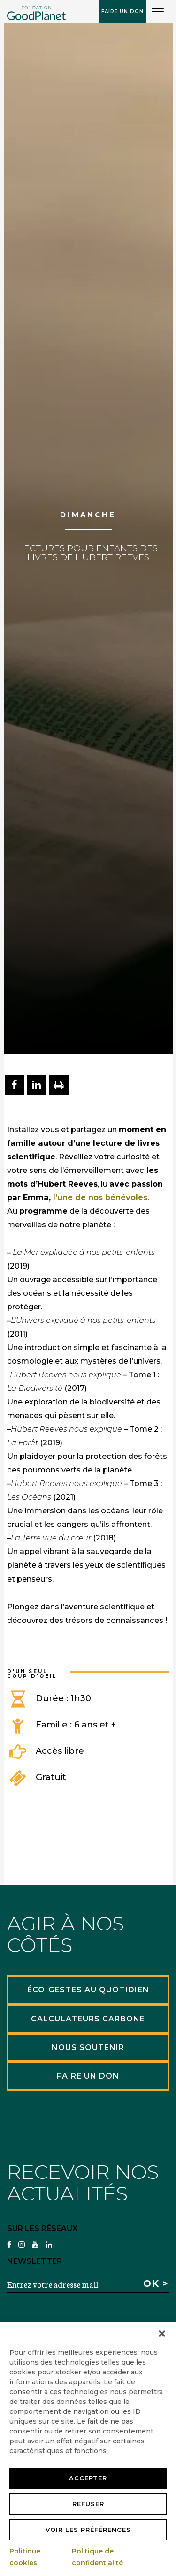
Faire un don (122, 11)
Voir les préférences (88, 2529)
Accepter (88, 2478)
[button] (162, 2333)
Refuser (88, 2504)
